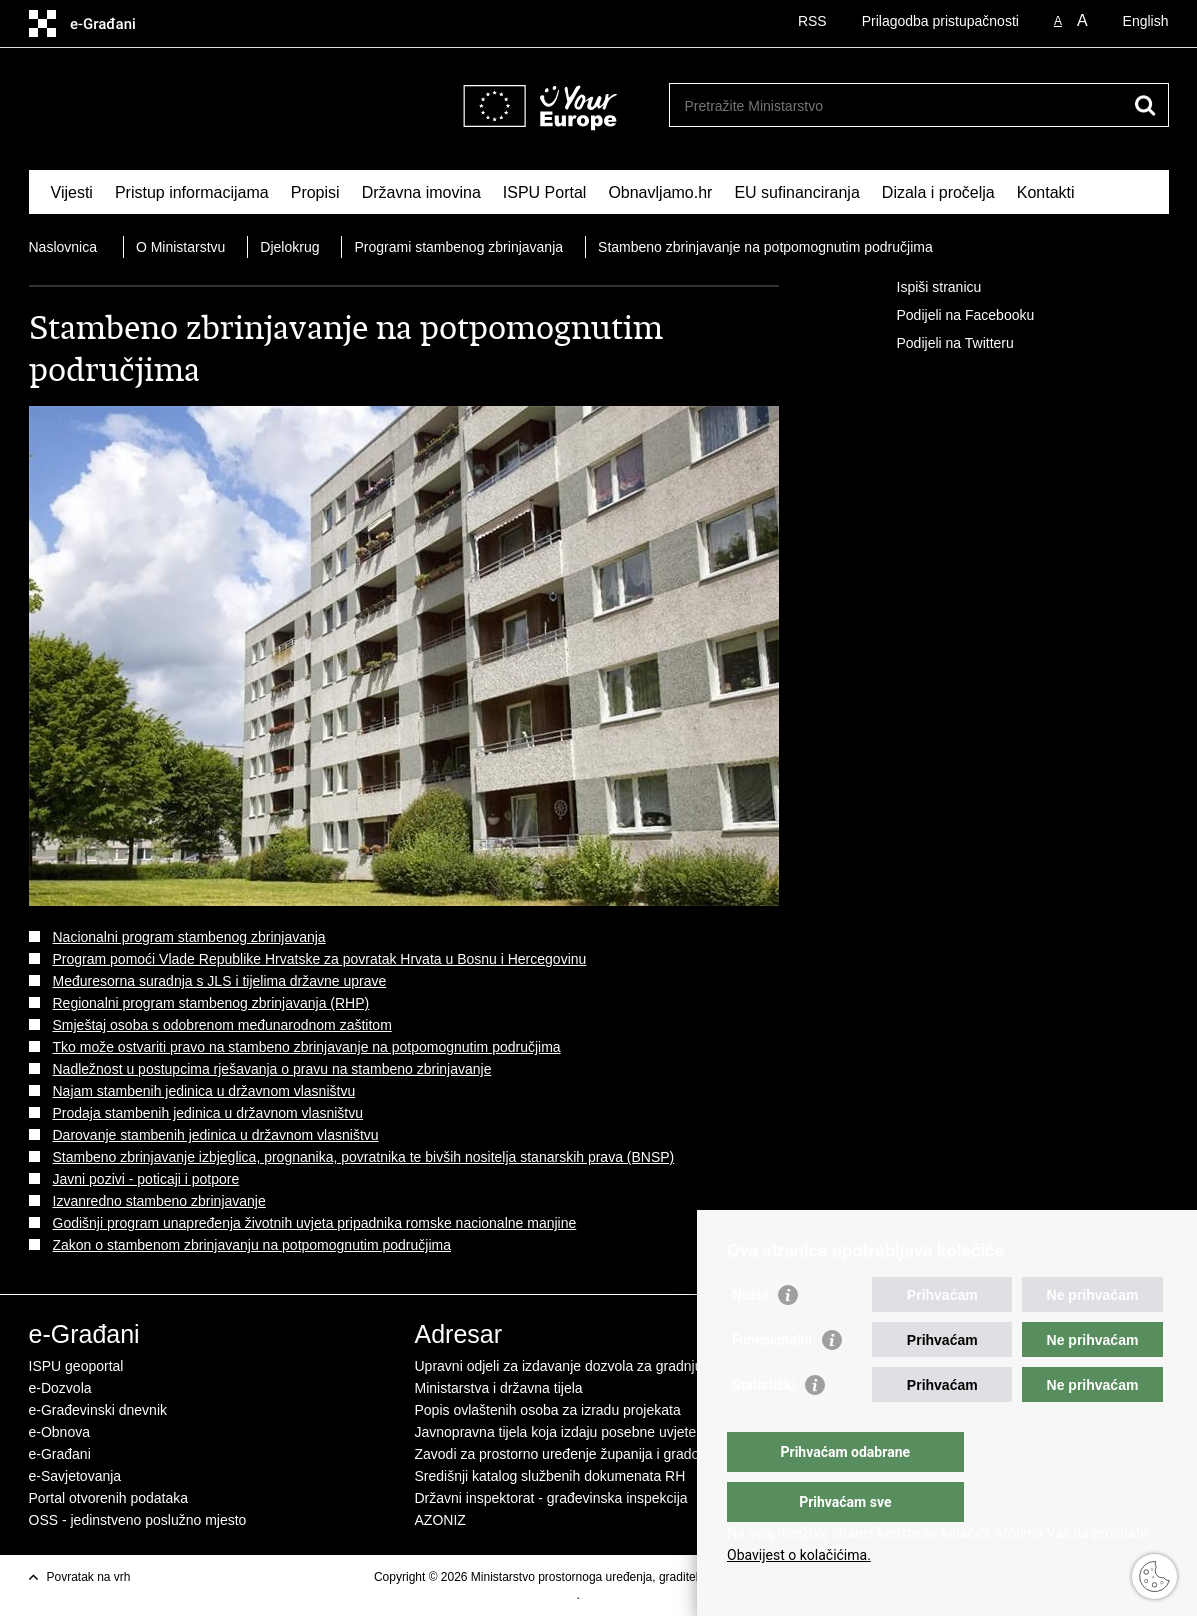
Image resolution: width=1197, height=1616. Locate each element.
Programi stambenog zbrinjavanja (458, 247)
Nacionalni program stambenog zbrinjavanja (189, 937)
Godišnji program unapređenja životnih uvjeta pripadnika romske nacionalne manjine (315, 1223)
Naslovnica (63, 247)
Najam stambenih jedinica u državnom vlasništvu (204, 1091)
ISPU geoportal (76, 1366)
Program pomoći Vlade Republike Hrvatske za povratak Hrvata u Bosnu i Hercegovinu (320, 959)
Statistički (763, 1425)
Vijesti (72, 192)
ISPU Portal (545, 192)
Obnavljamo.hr (660, 192)
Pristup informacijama (192, 192)
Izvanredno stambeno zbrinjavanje (159, 1201)
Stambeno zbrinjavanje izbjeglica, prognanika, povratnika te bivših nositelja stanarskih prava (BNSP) (364, 1157)
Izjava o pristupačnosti (642, 1595)
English (1146, 21)
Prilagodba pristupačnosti (940, 21)
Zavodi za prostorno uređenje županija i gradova (565, 1454)
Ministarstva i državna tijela (499, 1388)
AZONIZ (440, 1520)
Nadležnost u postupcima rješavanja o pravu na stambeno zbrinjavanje (272, 1069)
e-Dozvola (60, 1388)
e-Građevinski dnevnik (98, 1410)
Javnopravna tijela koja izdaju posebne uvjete (556, 1432)
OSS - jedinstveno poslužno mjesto (138, 1520)
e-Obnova (59, 1432)
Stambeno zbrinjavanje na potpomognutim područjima (765, 247)
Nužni (750, 1335)
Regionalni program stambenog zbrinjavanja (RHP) (211, 1003)
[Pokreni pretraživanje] (1146, 105)
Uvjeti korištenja (534, 1595)
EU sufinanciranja (796, 192)
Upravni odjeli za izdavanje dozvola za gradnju (559, 1366)
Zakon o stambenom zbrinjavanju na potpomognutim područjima (252, 1245)
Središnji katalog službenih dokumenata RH (550, 1476)
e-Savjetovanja (75, 1476)
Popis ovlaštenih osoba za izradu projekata (548, 1410)
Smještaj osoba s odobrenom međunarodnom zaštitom (222, 1025)
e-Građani (60, 1454)
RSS (812, 21)
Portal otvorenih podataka (109, 1498)
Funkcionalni (772, 1380)
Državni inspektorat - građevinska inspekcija (551, 1498)
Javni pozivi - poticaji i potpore (146, 1179)
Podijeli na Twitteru (941, 344)
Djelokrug (289, 247)
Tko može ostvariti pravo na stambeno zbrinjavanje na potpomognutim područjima (307, 1047)
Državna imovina (421, 192)
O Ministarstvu (180, 247)
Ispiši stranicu (925, 288)
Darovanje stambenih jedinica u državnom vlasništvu (216, 1135)
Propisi (315, 192)
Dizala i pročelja (938, 192)
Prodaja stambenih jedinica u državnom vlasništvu (208, 1113)
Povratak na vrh (89, 1577)
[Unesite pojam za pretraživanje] (832, 105)
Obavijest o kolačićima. (799, 1555)
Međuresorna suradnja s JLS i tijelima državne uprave (220, 981)
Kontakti (1046, 192)
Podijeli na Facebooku (952, 316)
